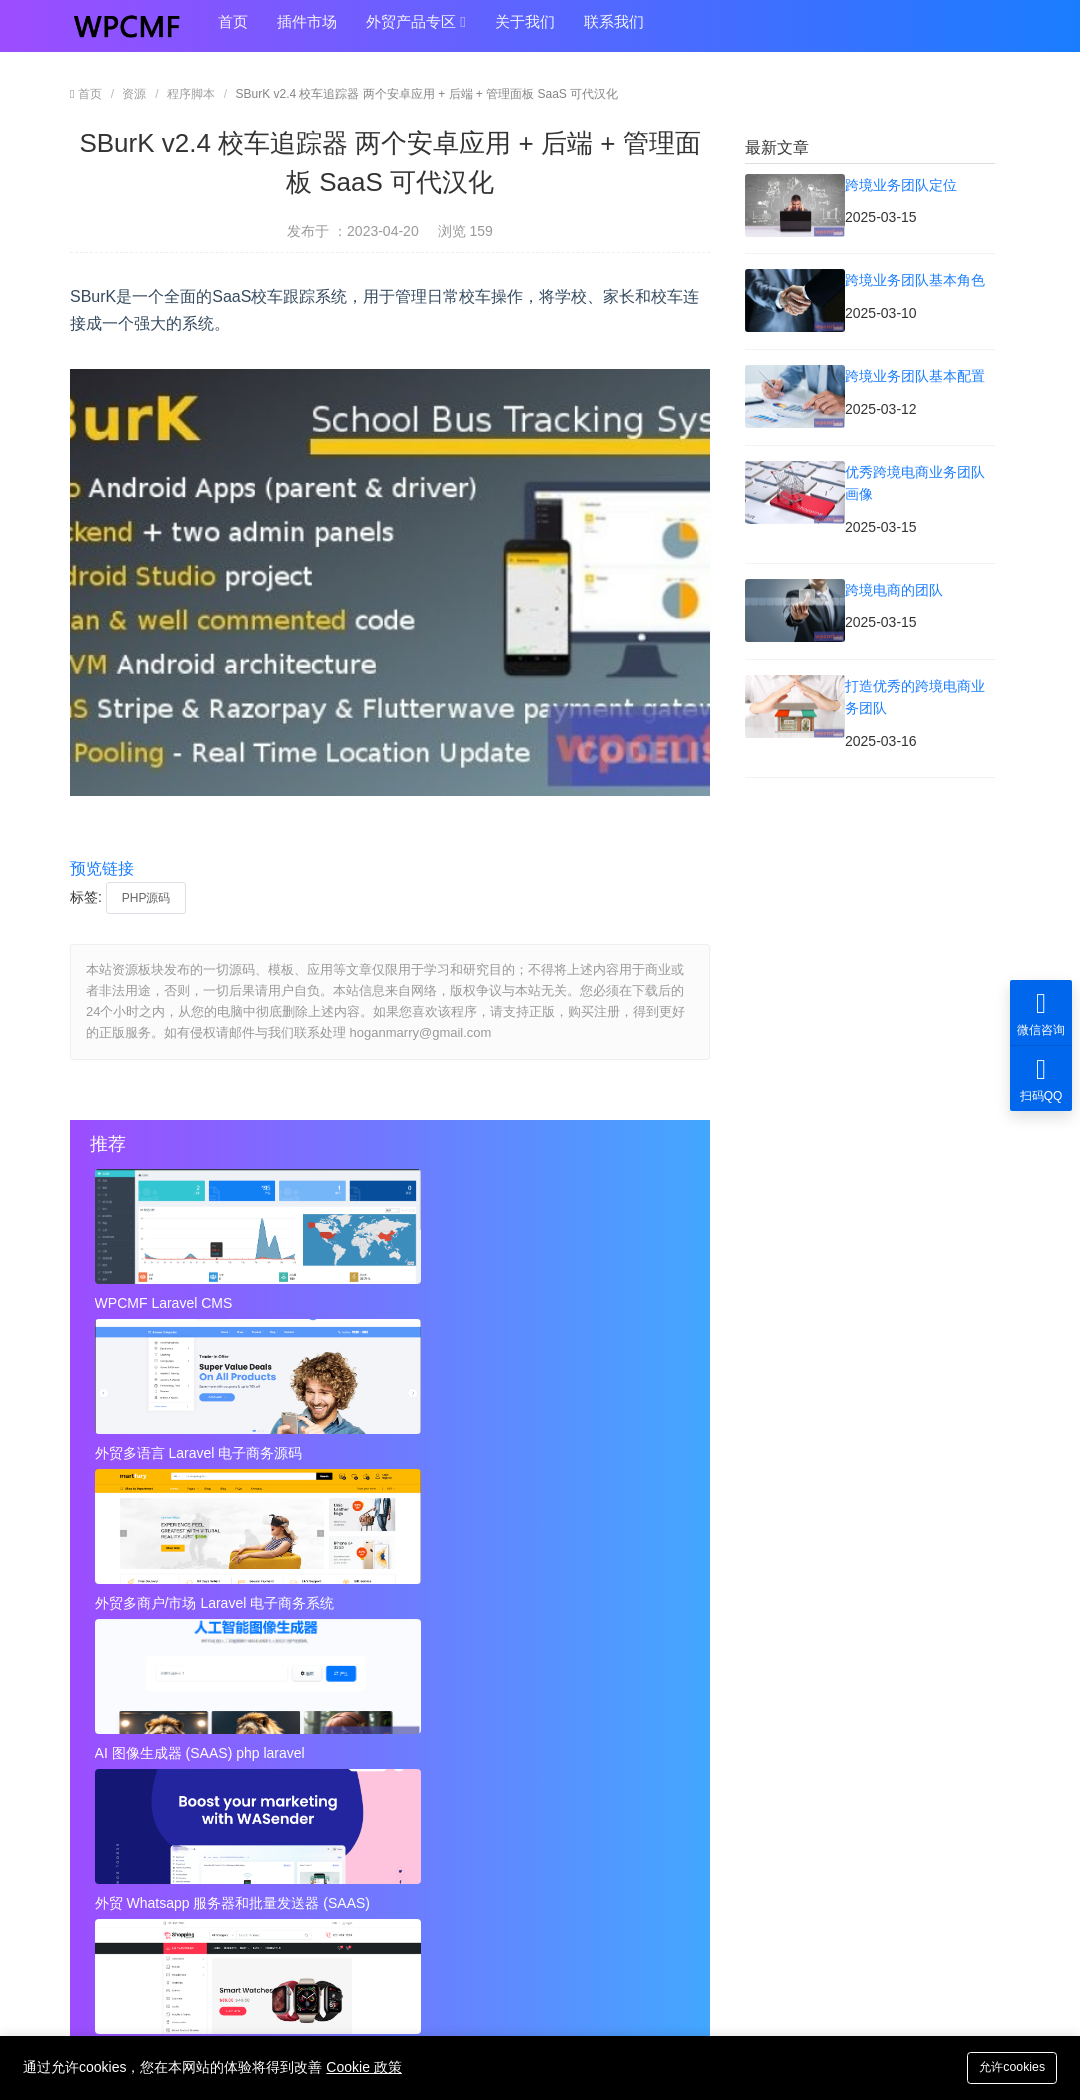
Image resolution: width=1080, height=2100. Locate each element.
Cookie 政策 (363, 2067)
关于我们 (507, 31)
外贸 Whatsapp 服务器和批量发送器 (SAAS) (389, 1447)
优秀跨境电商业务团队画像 (477, 1687)
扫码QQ (1041, 1078)
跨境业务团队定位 (144, 1648)
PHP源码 (146, 898)
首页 (230, 31)
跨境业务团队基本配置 (158, 1687)
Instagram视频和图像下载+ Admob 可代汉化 (515, 1807)
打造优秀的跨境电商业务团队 (484, 1727)
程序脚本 (191, 94)
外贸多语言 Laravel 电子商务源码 (389, 1303)
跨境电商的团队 (137, 1727)
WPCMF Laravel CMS (166, 1303)
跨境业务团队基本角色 (463, 1648)
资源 (134, 94)
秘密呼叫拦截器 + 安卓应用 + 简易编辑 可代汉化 (515, 1767)
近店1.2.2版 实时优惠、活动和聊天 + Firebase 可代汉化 (210, 1767)
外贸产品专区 (403, 32)
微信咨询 (1041, 1012)
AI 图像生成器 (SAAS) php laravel (190, 1447)
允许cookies (1007, 2066)
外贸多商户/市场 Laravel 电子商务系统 (588, 1303)
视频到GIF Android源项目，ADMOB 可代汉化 (210, 1807)
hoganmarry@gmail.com (587, 1915)
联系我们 (591, 31)
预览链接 (102, 868)
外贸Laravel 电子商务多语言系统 (588, 1447)
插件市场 (299, 31)
